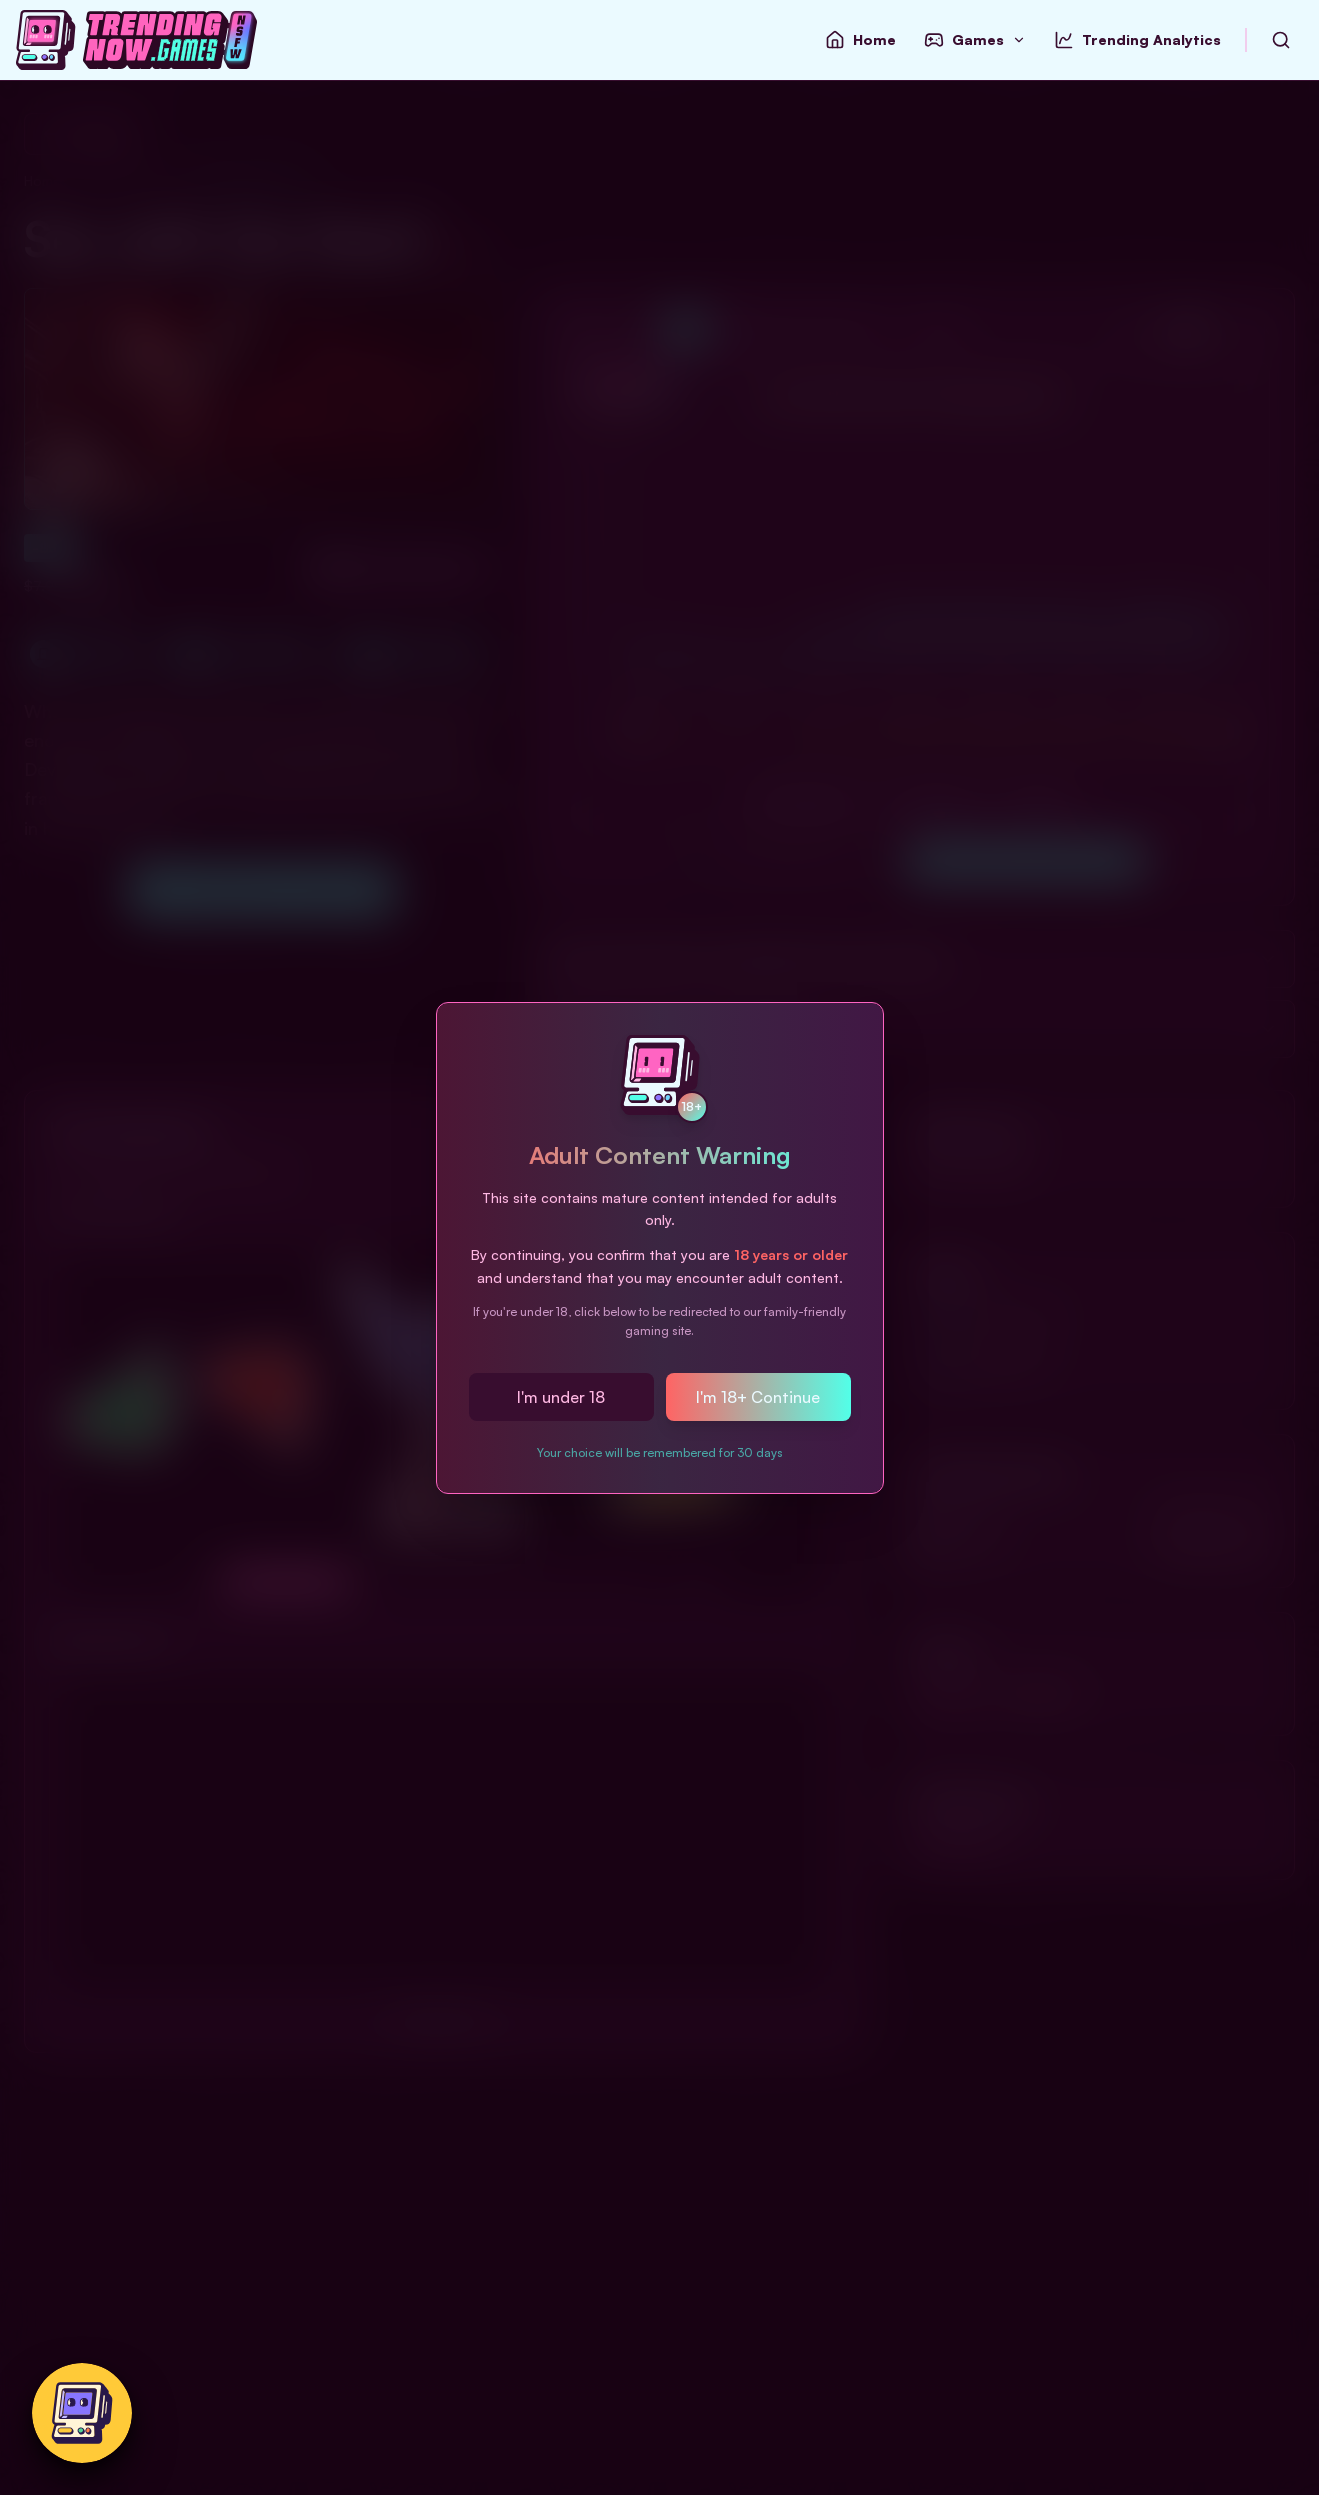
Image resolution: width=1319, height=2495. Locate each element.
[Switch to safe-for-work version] (82, 2413)
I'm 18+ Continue (758, 1397)
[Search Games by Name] (1281, 40)
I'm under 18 (561, 1397)
